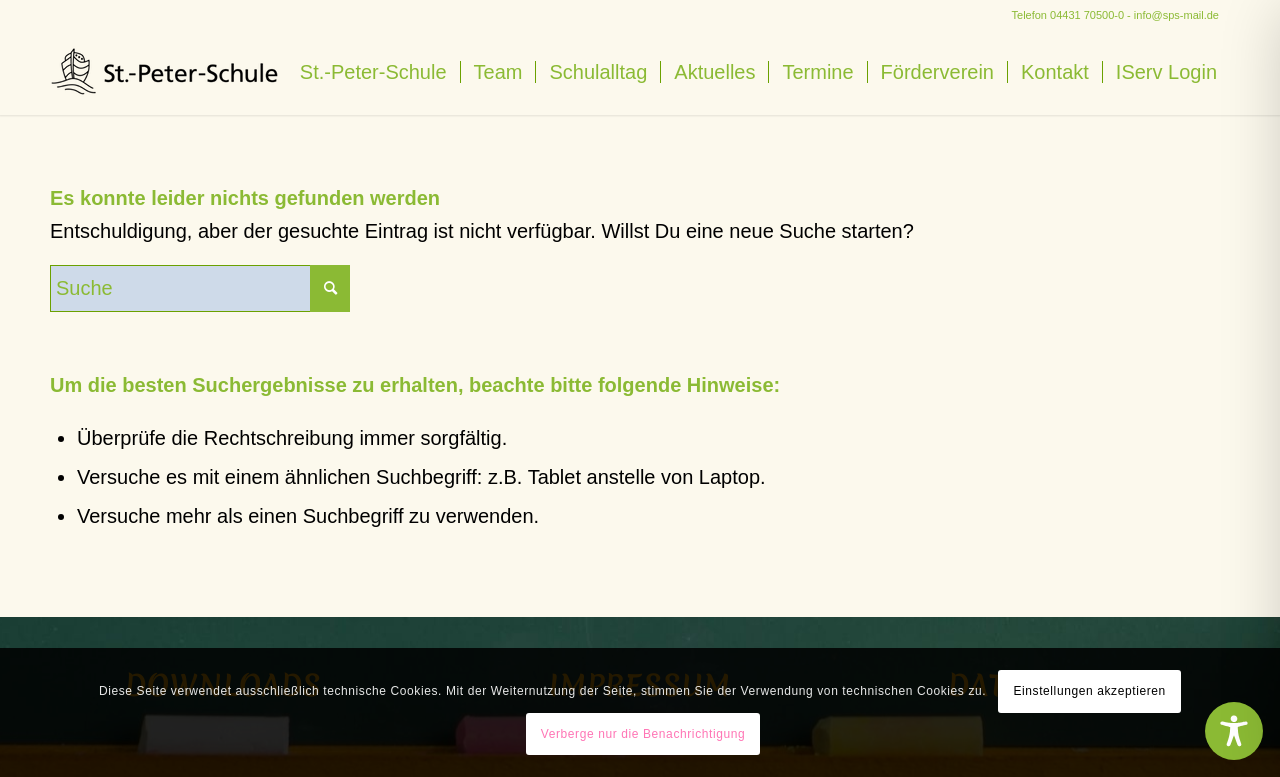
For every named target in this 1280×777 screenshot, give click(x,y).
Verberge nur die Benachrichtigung (643, 734)
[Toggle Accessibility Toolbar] (1234, 731)
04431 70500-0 (1087, 15)
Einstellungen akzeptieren (1089, 691)
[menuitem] (373, 72)
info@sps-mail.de (1176, 15)
